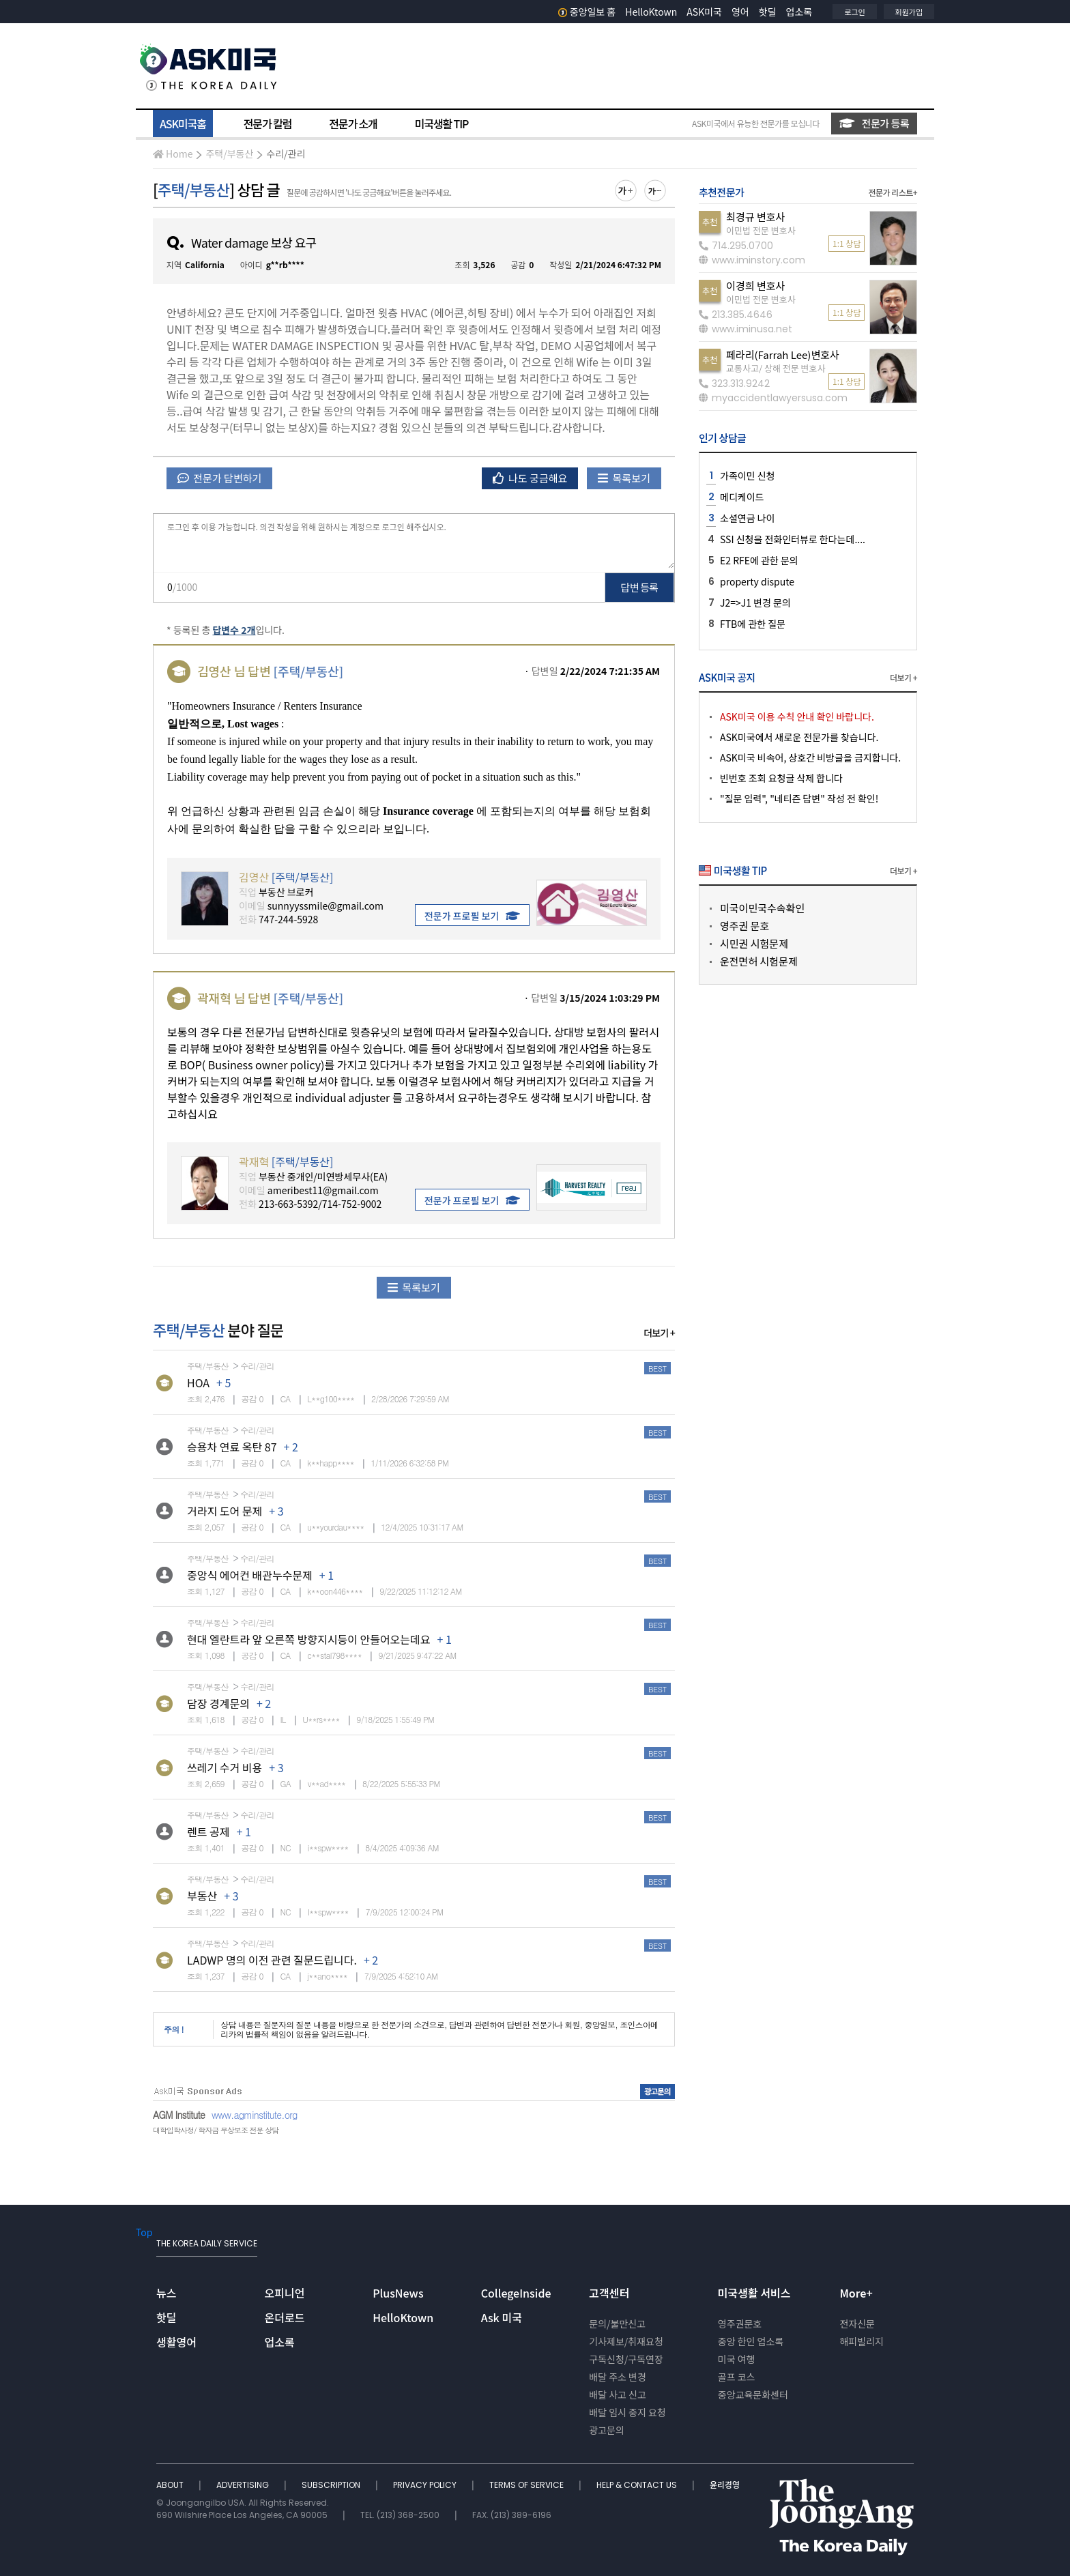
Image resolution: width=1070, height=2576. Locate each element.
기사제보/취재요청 (626, 2341)
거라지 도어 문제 (224, 1511)
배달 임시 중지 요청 (627, 2412)
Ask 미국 (501, 2317)
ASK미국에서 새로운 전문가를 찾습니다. (799, 737)
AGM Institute (179, 2115)
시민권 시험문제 (754, 943)
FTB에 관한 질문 (752, 624)
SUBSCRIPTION (332, 2485)
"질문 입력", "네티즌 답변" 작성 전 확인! (799, 798)
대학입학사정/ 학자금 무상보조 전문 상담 (215, 2130)
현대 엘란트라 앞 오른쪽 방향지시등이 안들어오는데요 (308, 1639)
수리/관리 (285, 153)
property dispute (757, 581)
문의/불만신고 (617, 2323)
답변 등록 (640, 587)
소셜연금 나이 (747, 518)
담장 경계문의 (218, 1703)
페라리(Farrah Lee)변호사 (782, 354)
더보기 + (659, 1333)
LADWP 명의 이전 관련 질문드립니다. (272, 1960)
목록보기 (624, 478)
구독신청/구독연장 (626, 2359)
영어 (740, 11)
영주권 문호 (744, 925)
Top (144, 2232)
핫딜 (768, 11)
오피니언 (285, 2293)
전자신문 (857, 2323)
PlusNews (398, 2293)
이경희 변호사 (755, 285)
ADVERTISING (243, 2485)
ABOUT (171, 2485)
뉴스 (166, 2293)
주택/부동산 (229, 153)
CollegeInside (516, 2293)
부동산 (202, 1895)
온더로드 (285, 2317)
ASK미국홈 (183, 123)
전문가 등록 (874, 123)
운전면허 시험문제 (759, 961)
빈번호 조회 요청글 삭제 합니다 (781, 778)
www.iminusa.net (745, 329)
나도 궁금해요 (530, 478)
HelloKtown (651, 11)
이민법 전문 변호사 (761, 230)
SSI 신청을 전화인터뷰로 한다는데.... (792, 539)
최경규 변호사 (755, 216)
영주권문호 (740, 2323)
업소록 (799, 11)
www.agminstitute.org (255, 2115)
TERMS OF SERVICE (527, 2485)
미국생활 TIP (442, 123)
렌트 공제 (208, 1831)
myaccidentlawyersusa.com (773, 398)
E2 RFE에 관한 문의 (759, 560)
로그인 (854, 11)
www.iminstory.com (752, 260)
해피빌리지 (861, 2341)
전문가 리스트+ (892, 192)
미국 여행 (736, 2359)
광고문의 (606, 2430)
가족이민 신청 (747, 475)
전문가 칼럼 (267, 123)
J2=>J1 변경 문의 (755, 602)
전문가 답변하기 (219, 478)
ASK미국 (704, 11)
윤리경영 (725, 2485)
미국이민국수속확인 (762, 908)
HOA (198, 1382)
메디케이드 (742, 497)
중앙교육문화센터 (753, 2394)
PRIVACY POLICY (426, 2485)
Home (172, 153)
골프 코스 (736, 2377)
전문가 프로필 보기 (472, 916)
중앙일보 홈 (587, 11)
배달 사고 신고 (617, 2394)
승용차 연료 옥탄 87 (232, 1446)
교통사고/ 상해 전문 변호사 (775, 368)
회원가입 (909, 11)
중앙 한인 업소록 (750, 2341)
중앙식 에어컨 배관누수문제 (250, 1575)
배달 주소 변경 (617, 2377)
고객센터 (609, 2293)
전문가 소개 (353, 123)
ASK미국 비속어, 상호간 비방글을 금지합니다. (810, 757)
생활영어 (176, 2342)
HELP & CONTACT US (637, 2485)
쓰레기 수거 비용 (224, 1767)
